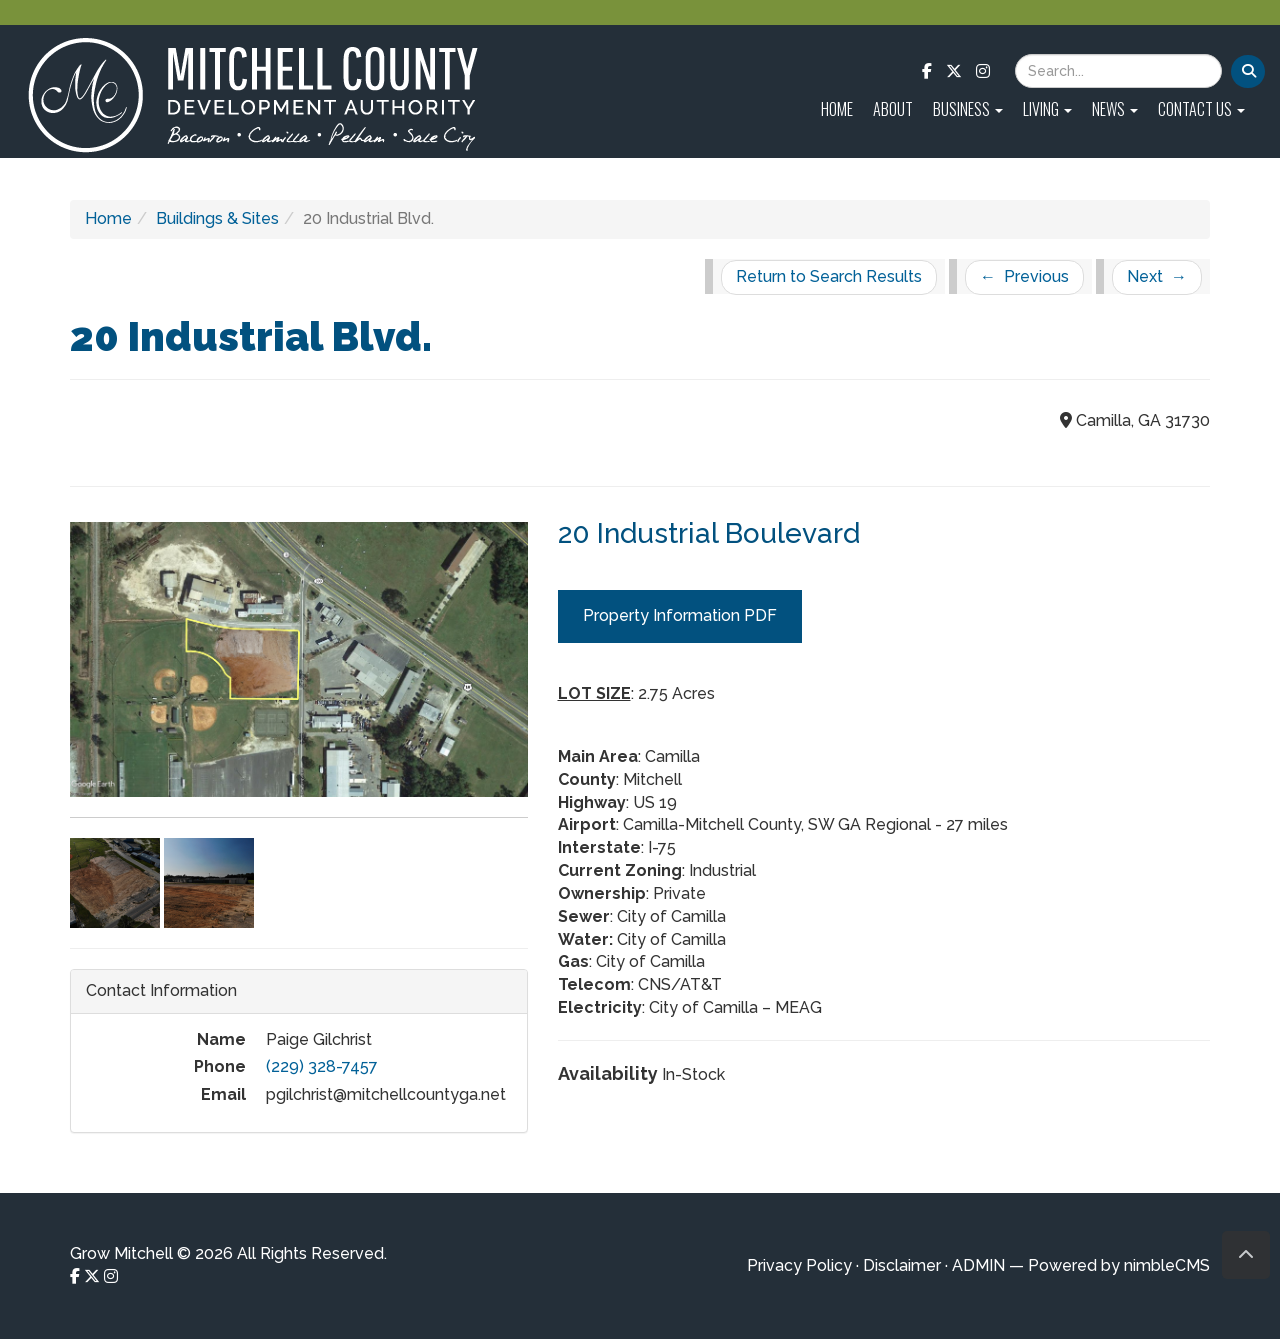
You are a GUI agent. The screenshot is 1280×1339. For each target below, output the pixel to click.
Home (837, 109)
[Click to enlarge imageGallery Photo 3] (209, 881)
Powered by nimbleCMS (1119, 1265)
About (893, 109)
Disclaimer (902, 1265)
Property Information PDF (680, 615)
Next (1157, 276)
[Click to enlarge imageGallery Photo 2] (117, 881)
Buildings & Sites (217, 218)
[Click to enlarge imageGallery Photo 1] (299, 680)
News (1115, 109)
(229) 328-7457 (322, 1066)
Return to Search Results (829, 276)
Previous (1024, 276)
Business (968, 109)
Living (1047, 109)
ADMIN (978, 1265)
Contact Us (1201, 109)
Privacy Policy (799, 1265)
